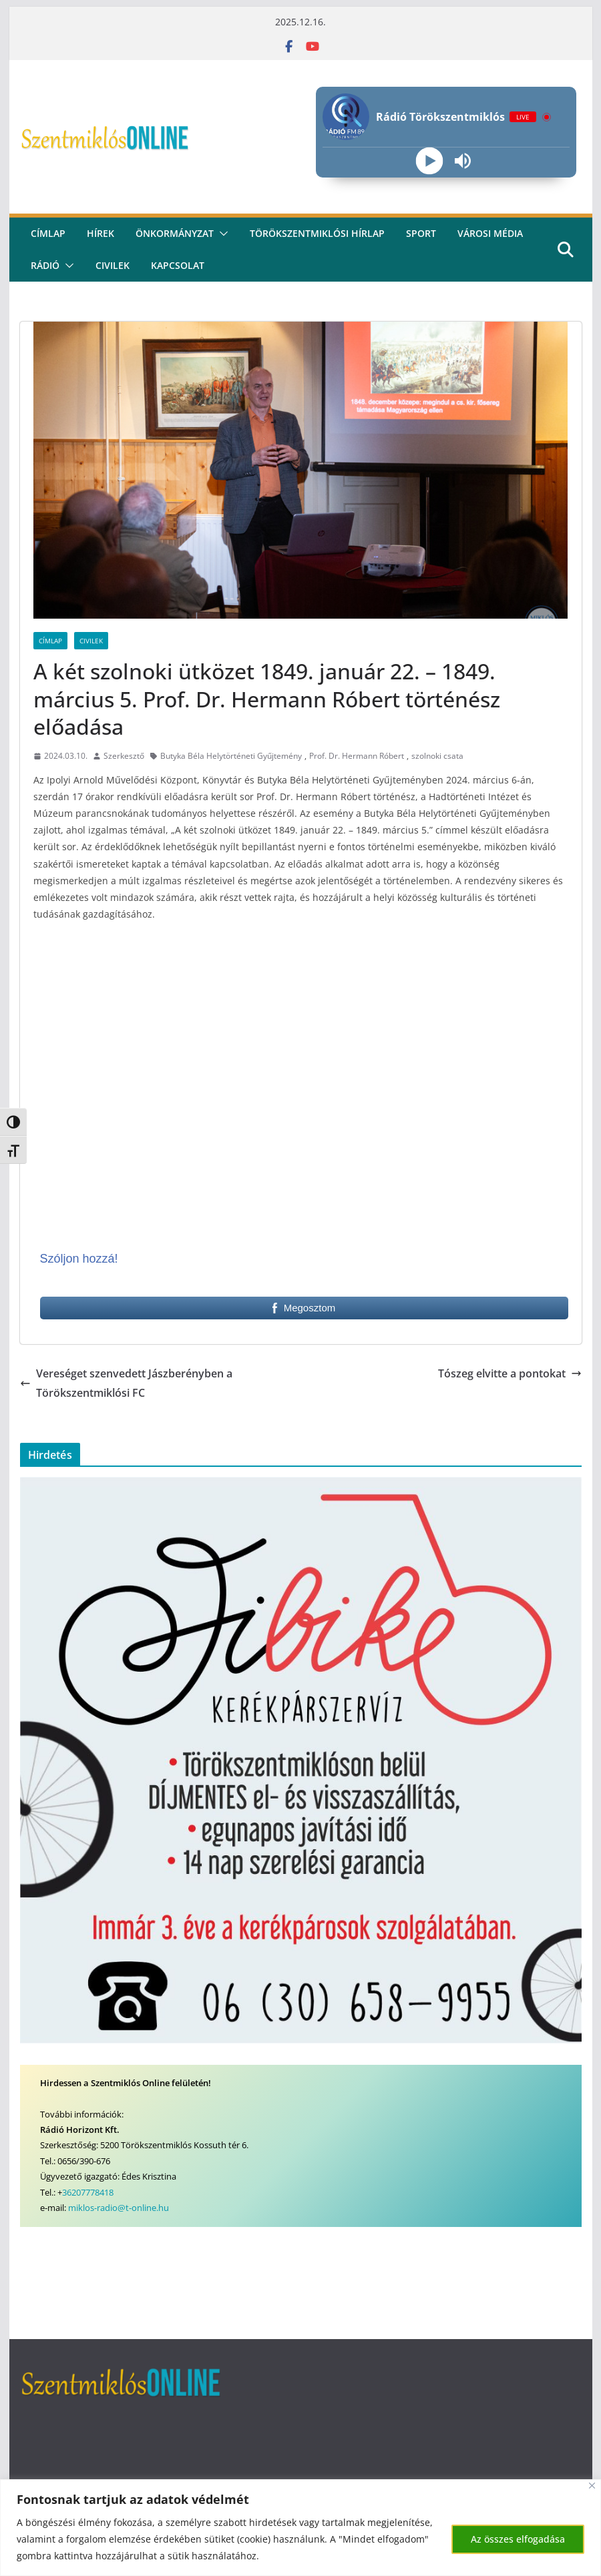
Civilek (91, 640)
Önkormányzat (175, 233)
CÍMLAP (48, 233)
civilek (112, 265)
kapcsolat (177, 265)
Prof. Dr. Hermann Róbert (356, 755)
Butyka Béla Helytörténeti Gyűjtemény (231, 755)
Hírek (100, 233)
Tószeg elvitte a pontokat (510, 1373)
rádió (45, 265)
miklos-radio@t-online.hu (118, 2208)
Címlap (50, 640)
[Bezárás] (592, 2486)
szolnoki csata (437, 755)
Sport (421, 233)
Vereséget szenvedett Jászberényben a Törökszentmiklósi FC (126, 1383)
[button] (221, 233)
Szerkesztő (124, 755)
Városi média (490, 233)
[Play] (430, 161)
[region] (300, 2527)
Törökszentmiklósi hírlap (317, 233)
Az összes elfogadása (518, 2539)
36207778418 (88, 2192)
